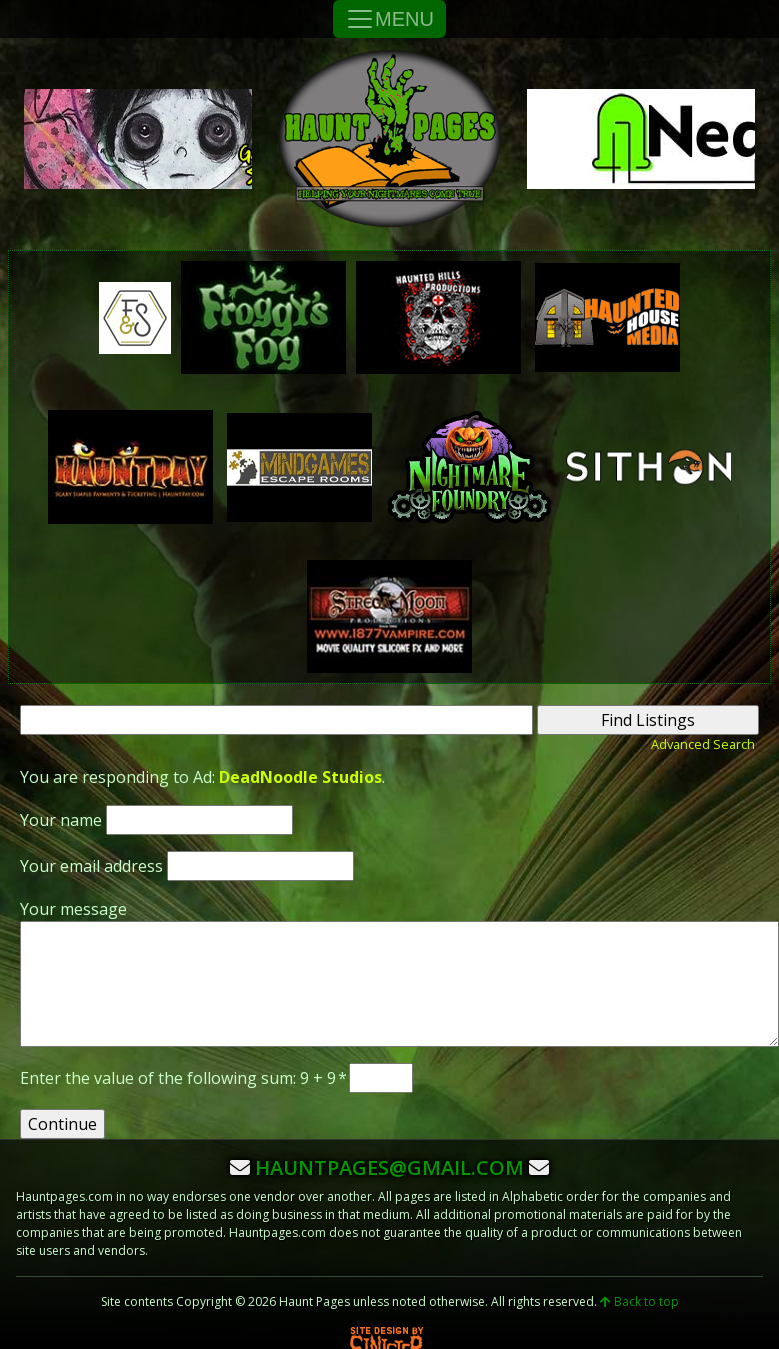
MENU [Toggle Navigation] (389, 19)
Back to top (639, 1301)
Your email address (91, 866)
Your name (61, 820)
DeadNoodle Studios (300, 777)
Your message (73, 909)
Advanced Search (703, 744)
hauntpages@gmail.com (389, 1167)
